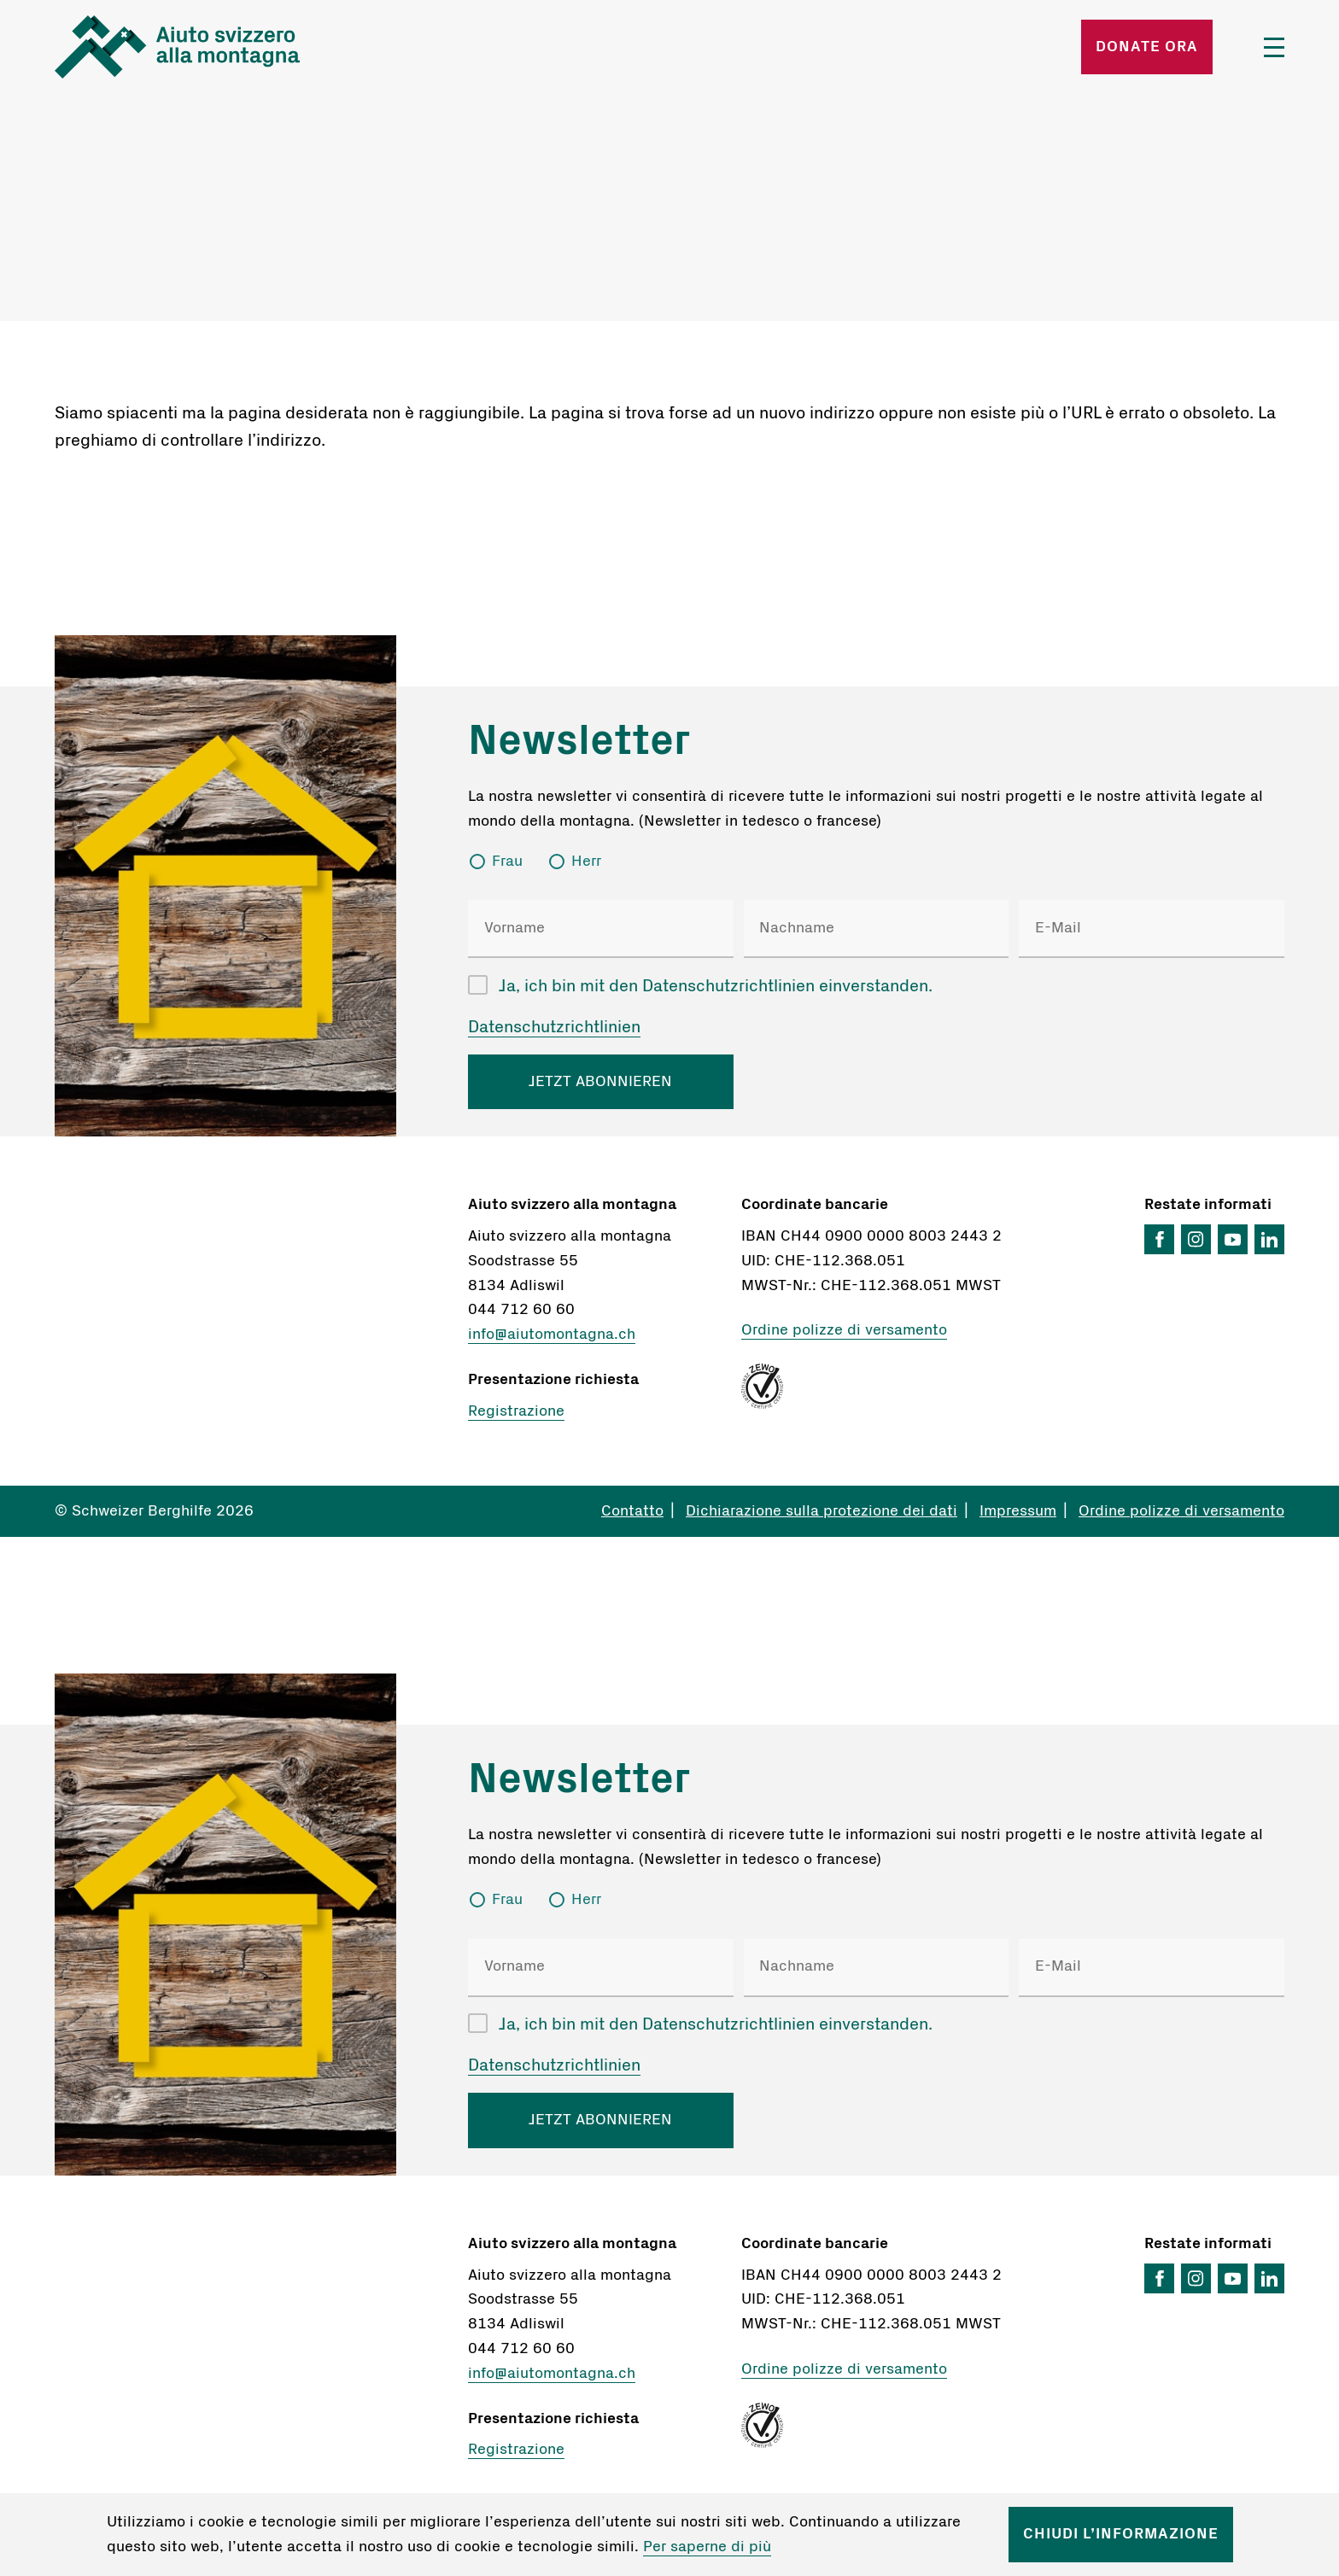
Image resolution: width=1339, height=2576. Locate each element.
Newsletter (579, 741)
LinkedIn (1269, 1239)
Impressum (1017, 1511)
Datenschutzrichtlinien (554, 1027)
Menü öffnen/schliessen (1274, 47)
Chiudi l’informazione (1121, 2534)
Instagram (1196, 1239)
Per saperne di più (707, 2547)
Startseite (256, 47)
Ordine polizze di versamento (844, 1330)
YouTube (1233, 1239)
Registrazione (516, 1411)
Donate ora (1147, 47)
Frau (507, 861)
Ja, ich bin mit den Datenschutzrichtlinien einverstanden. (716, 986)
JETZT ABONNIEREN (600, 1081)
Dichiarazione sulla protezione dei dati (821, 1511)
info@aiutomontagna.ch (551, 1334)
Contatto (632, 1511)
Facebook (1159, 1239)
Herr (586, 861)
